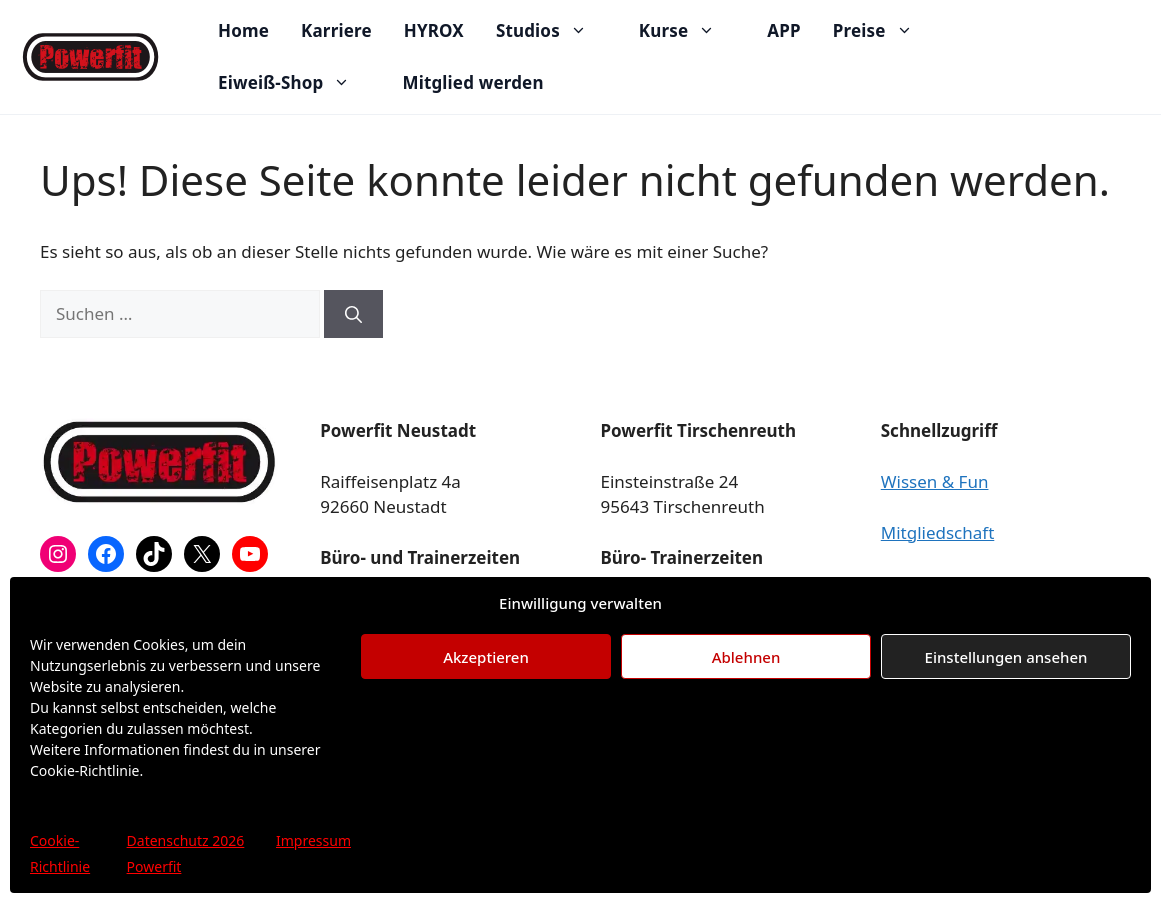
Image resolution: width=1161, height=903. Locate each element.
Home (243, 30)
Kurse (687, 31)
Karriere (336, 30)
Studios (551, 31)
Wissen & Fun (935, 481)
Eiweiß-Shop (294, 83)
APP (783, 30)
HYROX (434, 30)
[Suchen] (353, 314)
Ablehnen (746, 657)
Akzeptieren (486, 657)
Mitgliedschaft (938, 532)
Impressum (313, 840)
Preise (883, 31)
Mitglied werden (472, 82)
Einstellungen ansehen (1006, 657)
